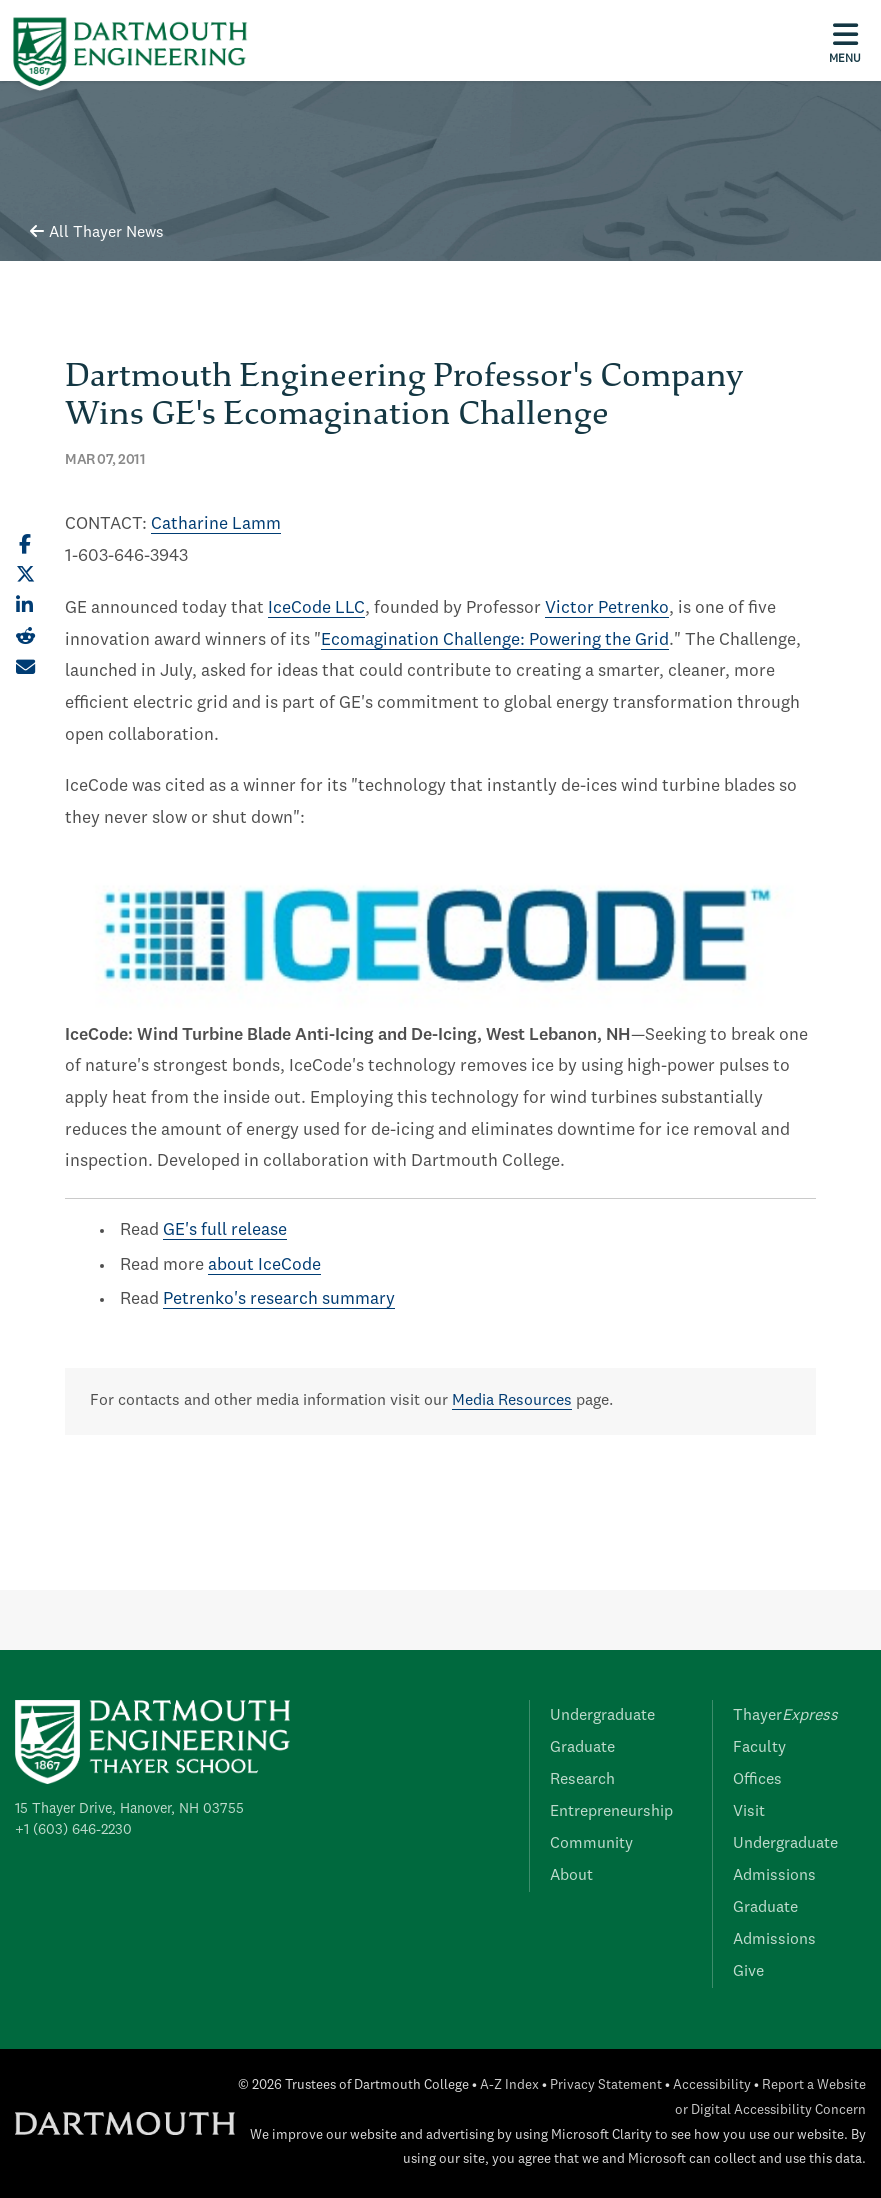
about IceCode (264, 1265)
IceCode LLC (316, 608)
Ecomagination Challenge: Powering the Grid (495, 640)
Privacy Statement (606, 2085)
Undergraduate (602, 1716)
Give (748, 1972)
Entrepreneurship (611, 1812)
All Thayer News (97, 233)
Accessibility (712, 2085)
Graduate (582, 1748)
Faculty (759, 1748)
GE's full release (225, 1230)
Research (582, 1780)
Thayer (785, 1716)
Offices (757, 1780)
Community (591, 1844)
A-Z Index (509, 2085)
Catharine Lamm (216, 524)
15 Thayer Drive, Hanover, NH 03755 (129, 1809)
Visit (749, 1812)
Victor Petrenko (607, 608)
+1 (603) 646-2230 (73, 1830)
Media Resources (512, 1401)
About (571, 1876)
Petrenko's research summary (279, 1299)
